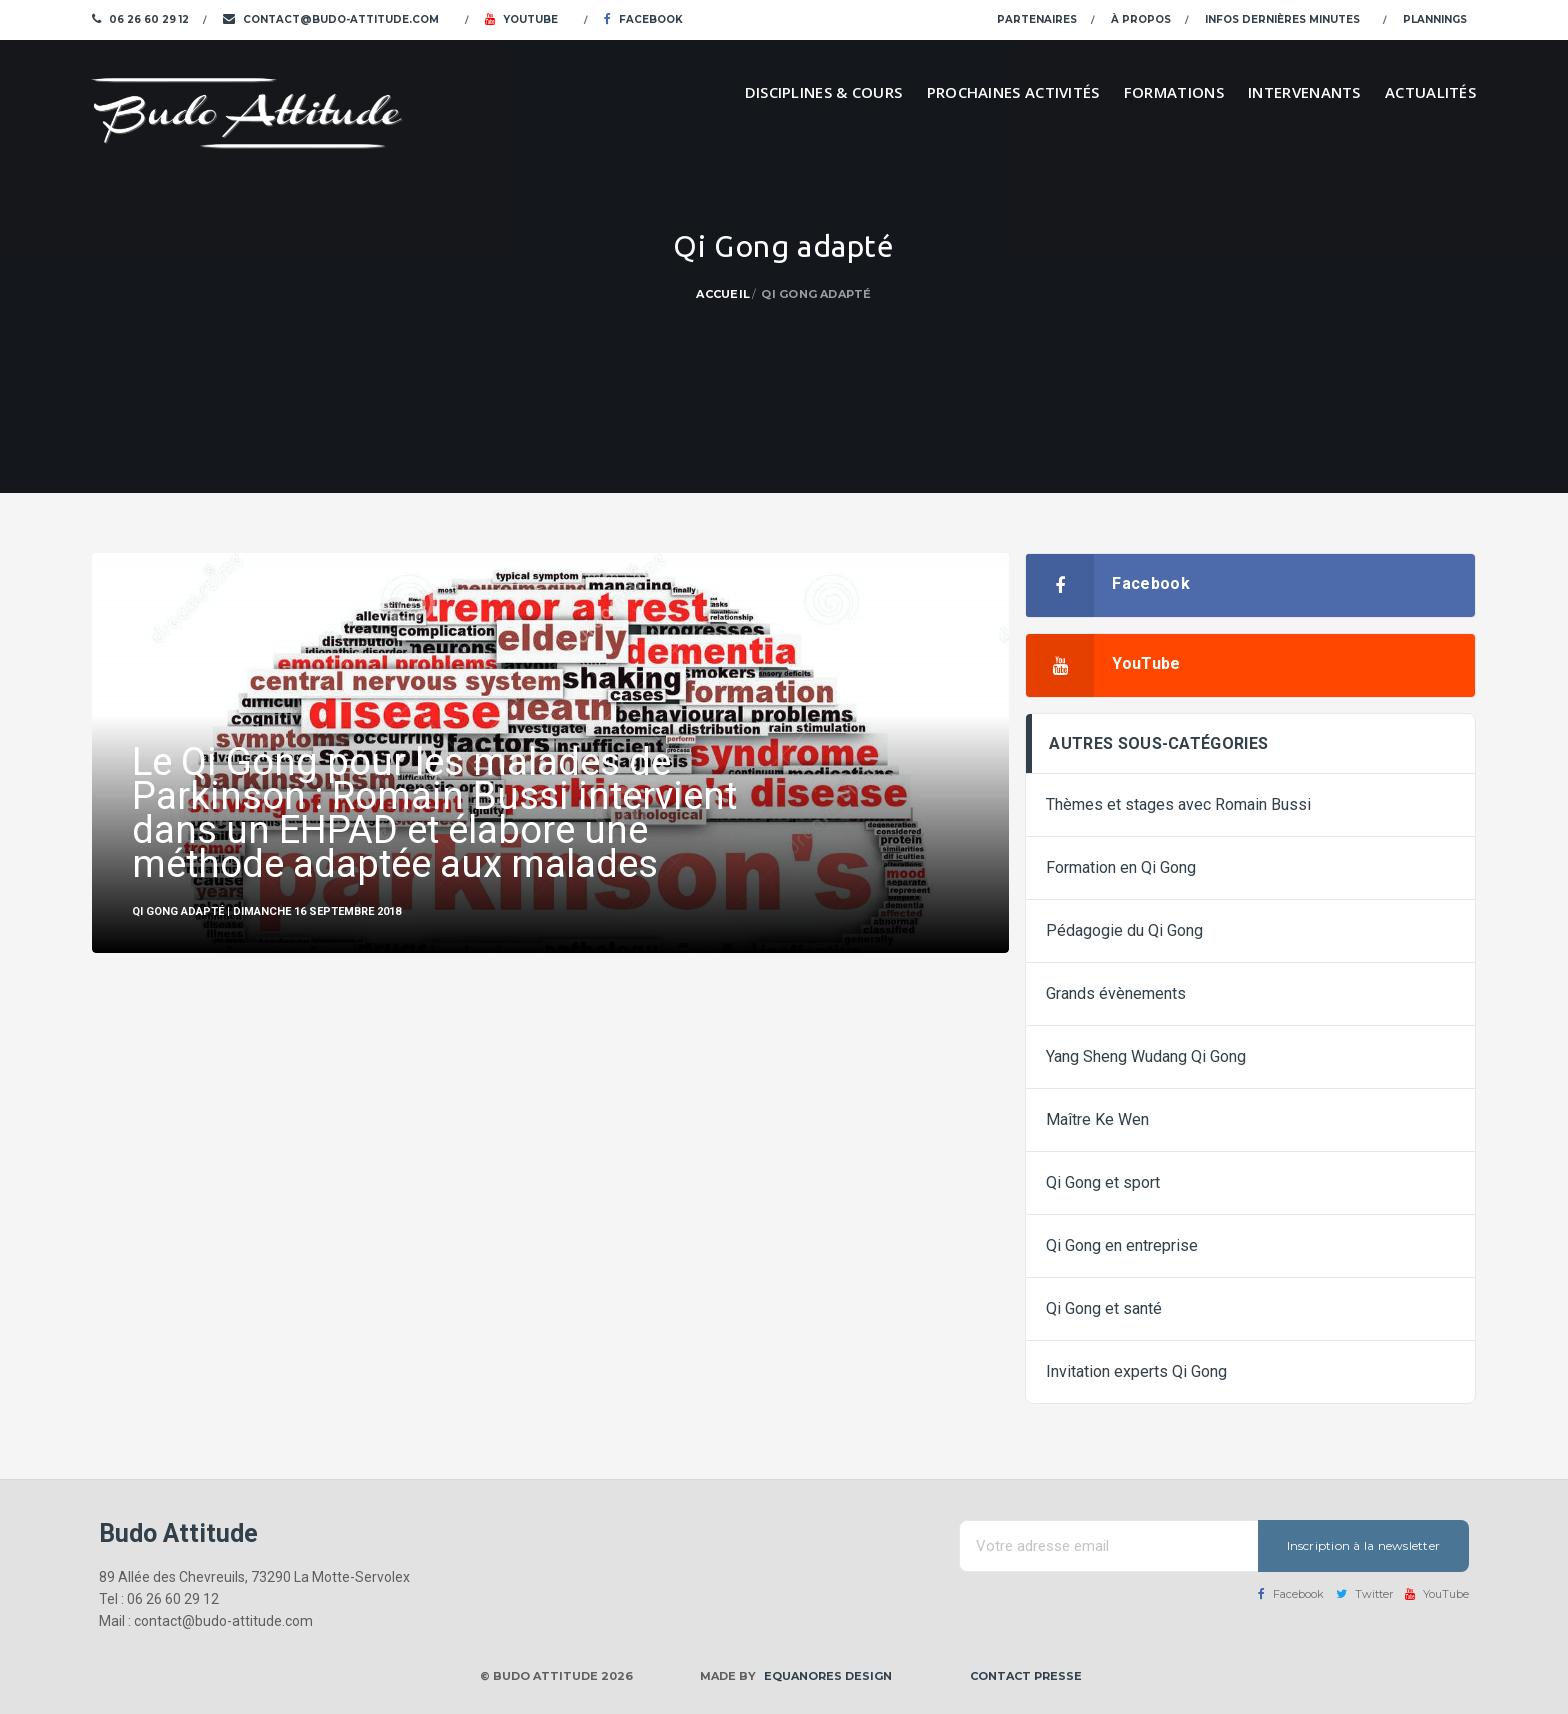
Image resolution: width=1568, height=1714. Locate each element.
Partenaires (1037, 19)
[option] (550, 753)
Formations (1174, 92)
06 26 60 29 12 (140, 19)
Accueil (723, 294)
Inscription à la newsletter (1363, 1545)
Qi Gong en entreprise (1122, 1245)
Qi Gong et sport (1103, 1182)
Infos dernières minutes (1282, 19)
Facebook (643, 19)
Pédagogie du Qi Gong (1124, 930)
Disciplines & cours (824, 92)
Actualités (1430, 92)
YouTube (521, 19)
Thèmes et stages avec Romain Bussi (1178, 804)
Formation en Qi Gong (1121, 867)
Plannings (1435, 19)
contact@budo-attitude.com (331, 19)
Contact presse (1026, 1676)
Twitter (1364, 1594)
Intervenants (1304, 92)
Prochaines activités (1013, 92)
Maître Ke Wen (1097, 1119)
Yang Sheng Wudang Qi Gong (1146, 1056)
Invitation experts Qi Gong (1136, 1371)
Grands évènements (1116, 993)
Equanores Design (828, 1676)
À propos (1141, 19)
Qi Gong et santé (1104, 1308)
